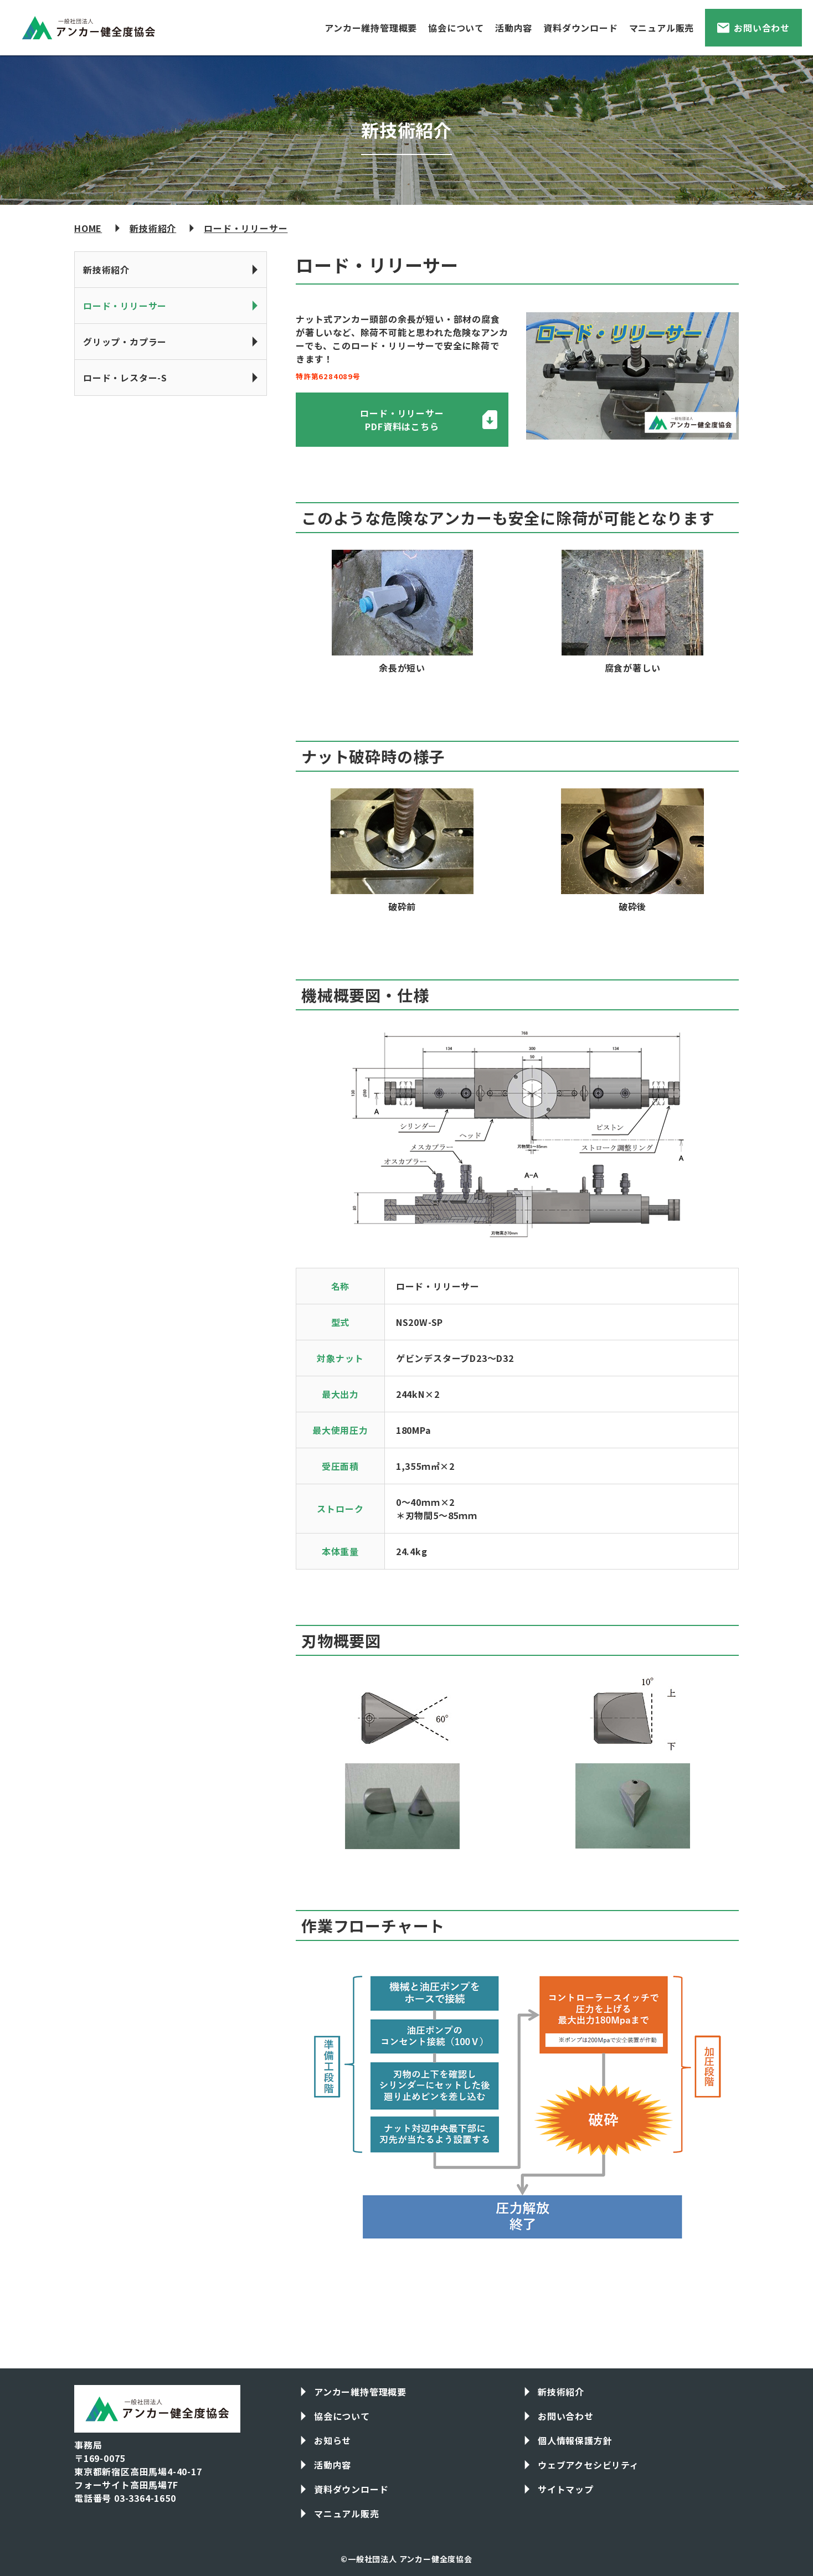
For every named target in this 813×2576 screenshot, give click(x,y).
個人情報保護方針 (575, 2440)
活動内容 (513, 27)
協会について (456, 27)
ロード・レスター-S (125, 377)
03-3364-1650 (145, 2498)
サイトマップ (566, 2489)
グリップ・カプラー (125, 341)
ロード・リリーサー (245, 228)
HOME (88, 228)
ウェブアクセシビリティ (588, 2464)
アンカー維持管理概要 (371, 27)
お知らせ (332, 2440)
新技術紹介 (153, 228)
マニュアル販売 (661, 27)
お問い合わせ (762, 27)
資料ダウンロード (580, 27)
